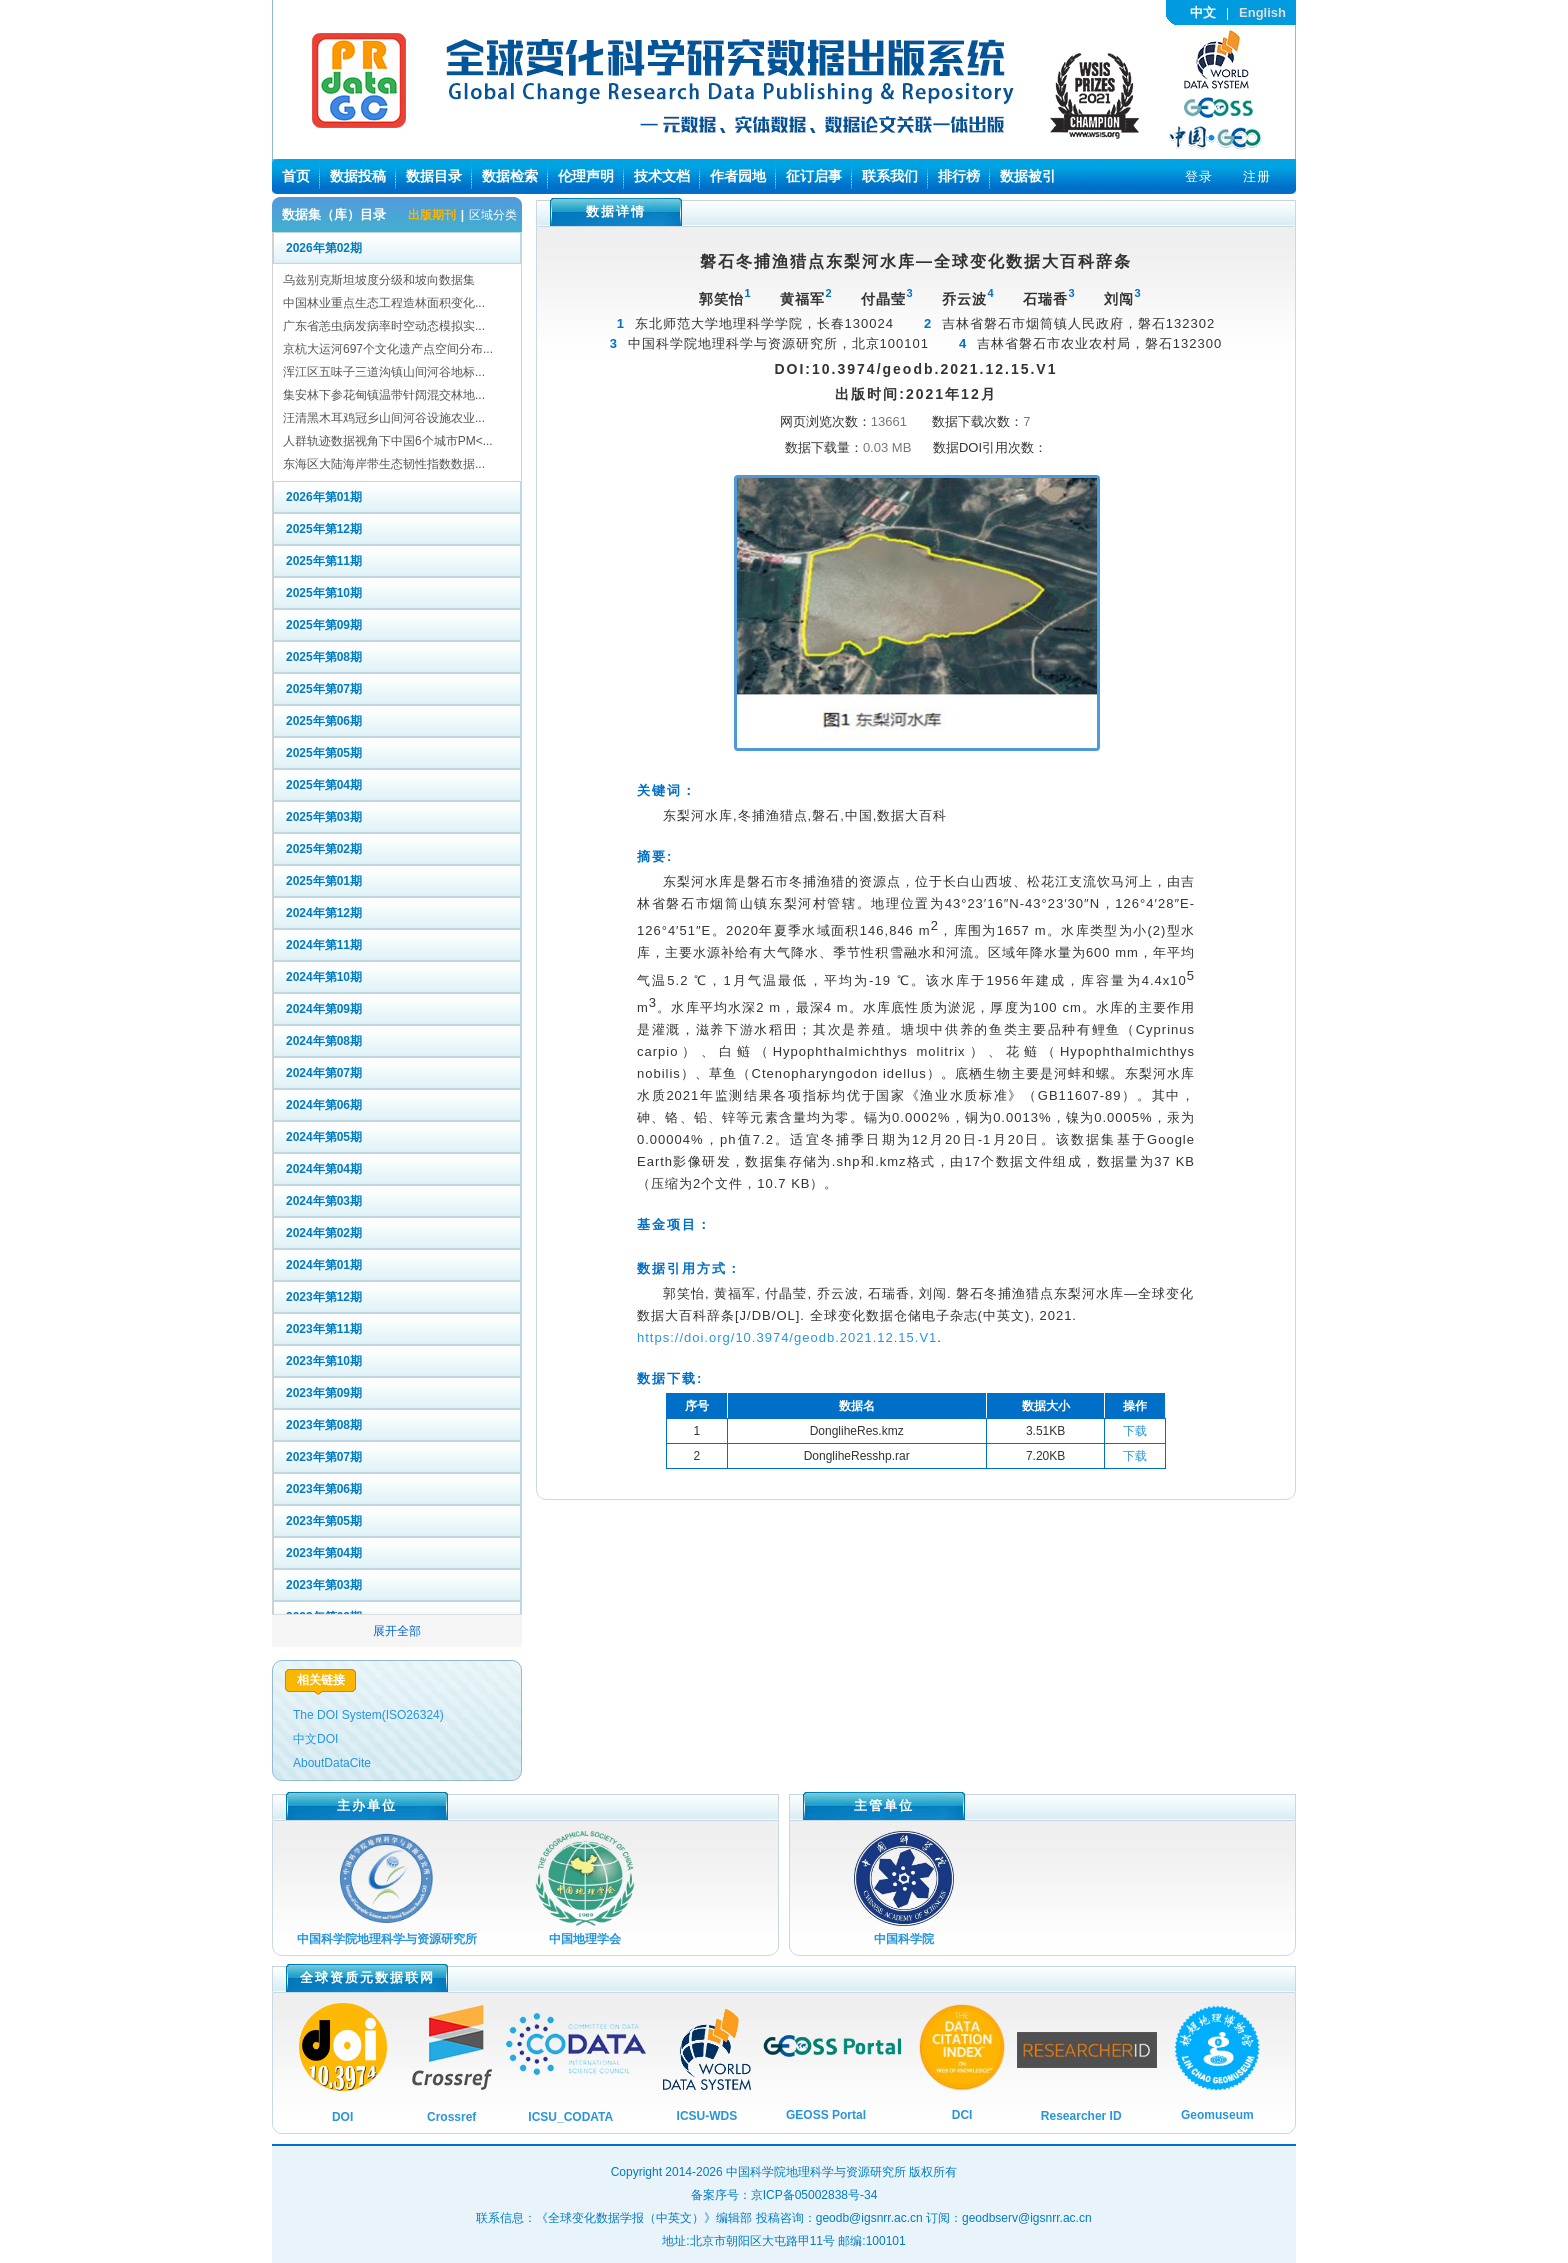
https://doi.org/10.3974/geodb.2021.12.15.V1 (787, 1337)
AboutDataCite (332, 1763)
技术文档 (662, 176)
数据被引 (1028, 176)
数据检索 (510, 176)
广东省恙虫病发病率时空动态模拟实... (384, 326)
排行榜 (959, 176)
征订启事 (814, 176)
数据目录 (434, 176)
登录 (1199, 176)
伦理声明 (586, 176)
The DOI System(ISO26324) (368, 1715)
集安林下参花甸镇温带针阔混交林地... (384, 395)
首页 (296, 176)
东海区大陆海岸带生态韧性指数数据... (384, 464)
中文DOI (315, 1739)
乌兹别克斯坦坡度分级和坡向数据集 (379, 280)
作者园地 (738, 176)
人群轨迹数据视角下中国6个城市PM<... (388, 441)
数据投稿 (358, 176)
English (1262, 12)
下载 (1135, 1431)
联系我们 (890, 176)
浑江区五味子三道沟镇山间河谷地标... (384, 372)
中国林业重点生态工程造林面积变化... (384, 303)
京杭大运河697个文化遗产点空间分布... (388, 349)
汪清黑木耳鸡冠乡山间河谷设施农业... (384, 418)
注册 (1257, 176)
